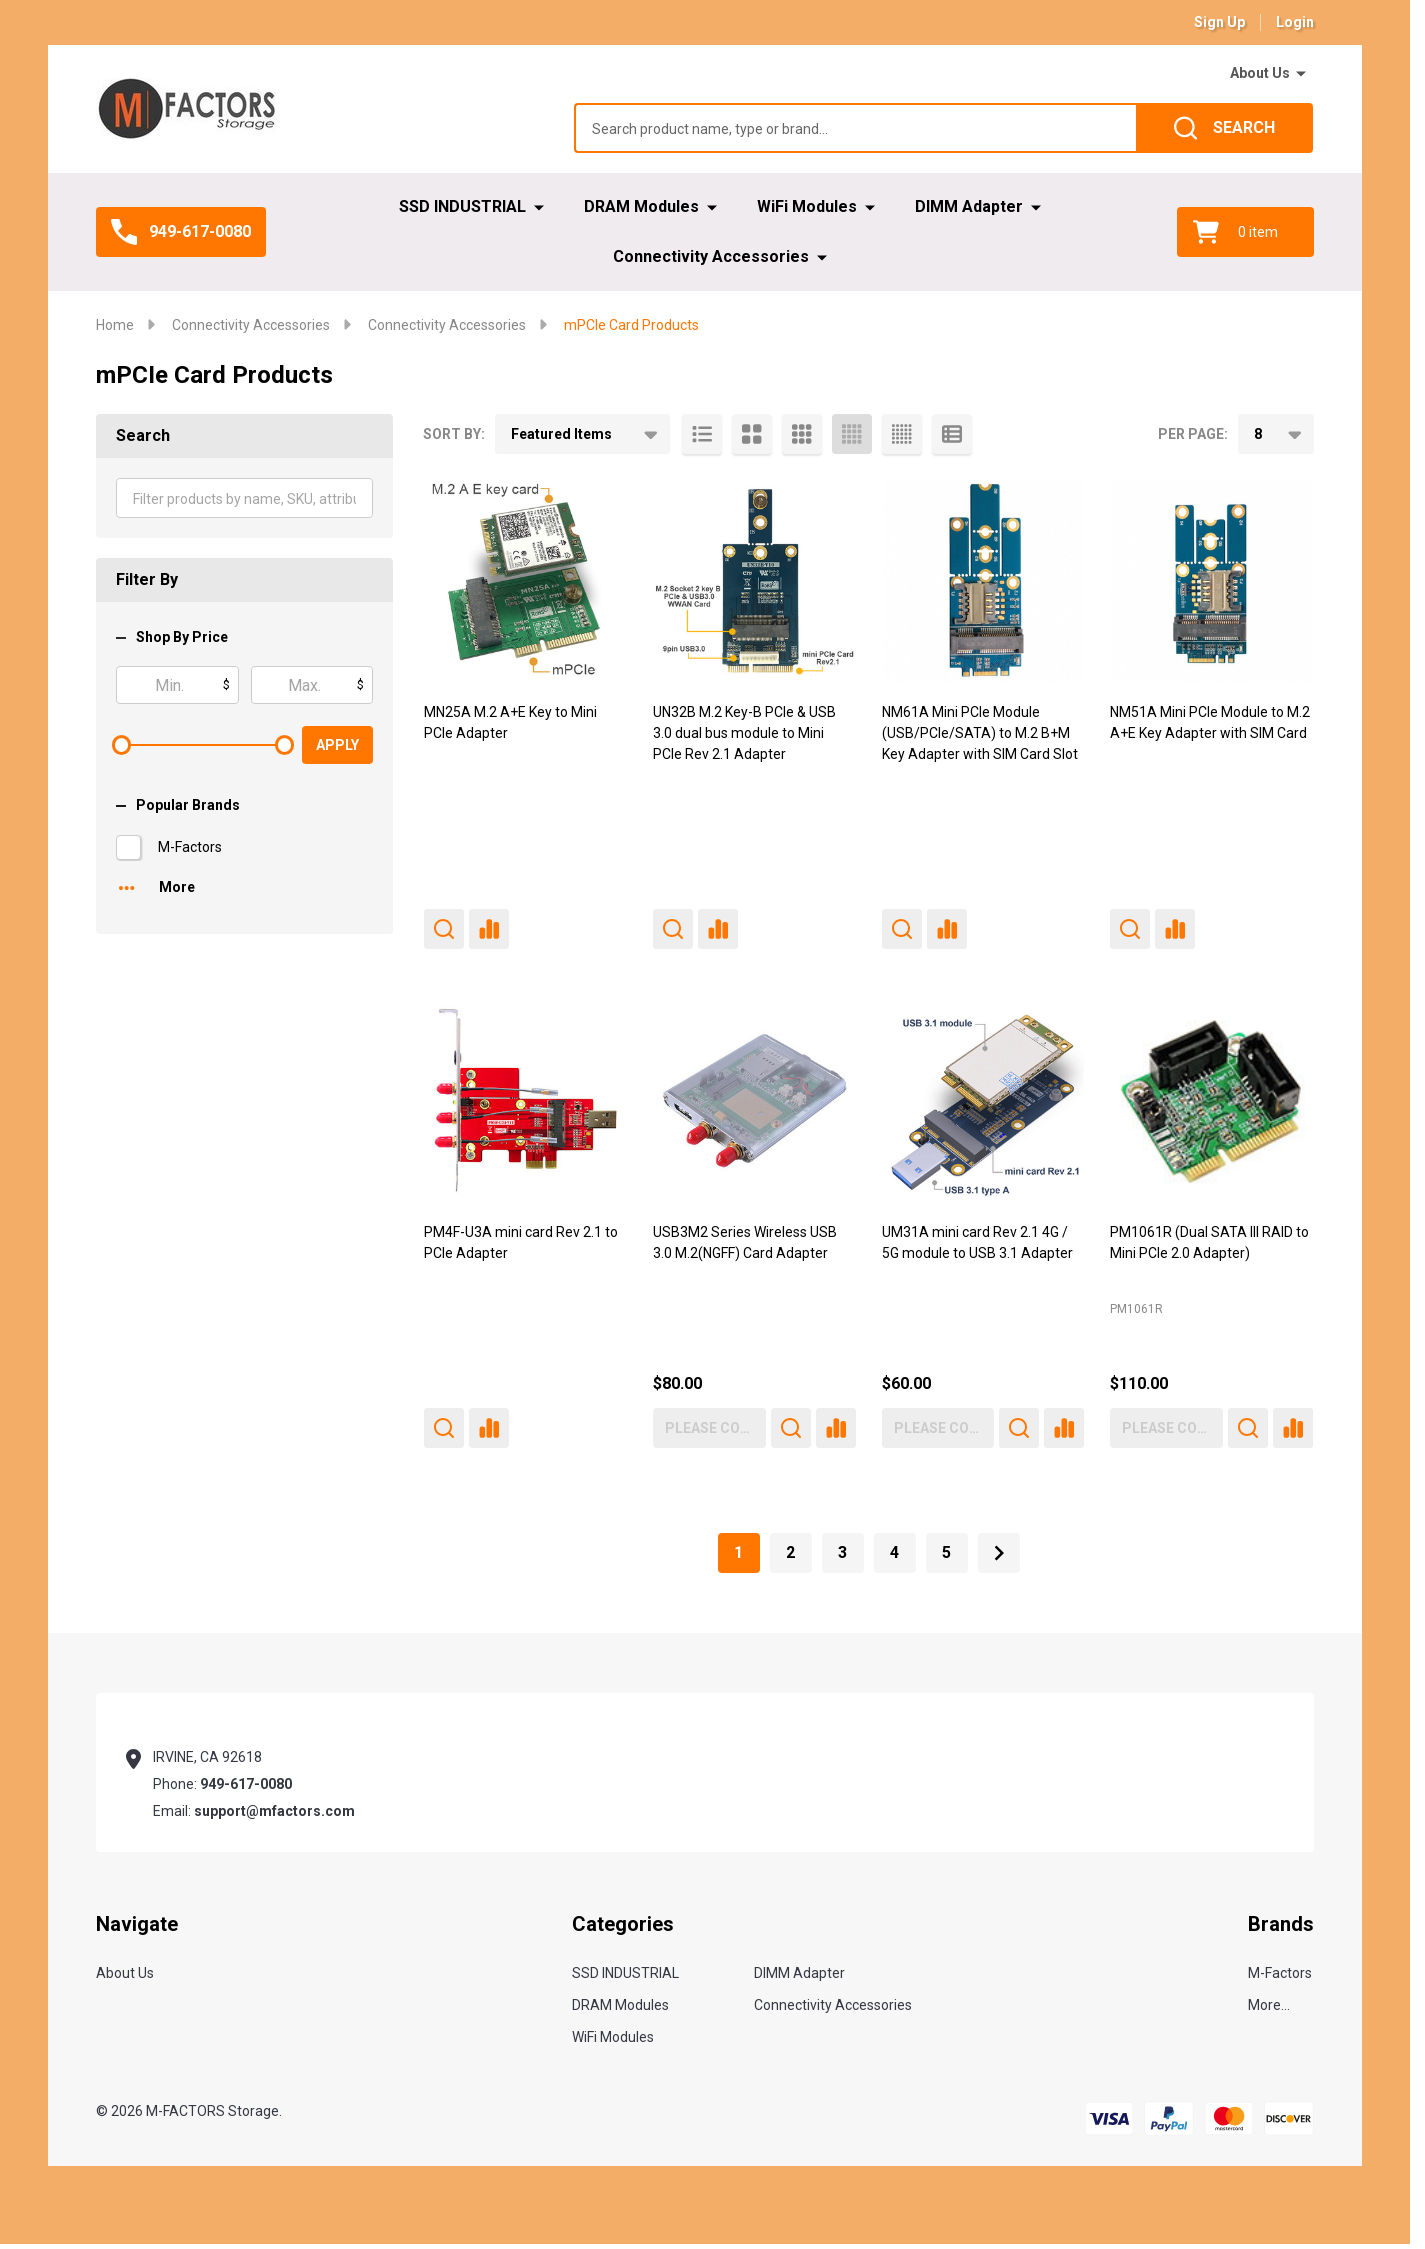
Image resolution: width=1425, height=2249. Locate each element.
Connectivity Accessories (711, 256)
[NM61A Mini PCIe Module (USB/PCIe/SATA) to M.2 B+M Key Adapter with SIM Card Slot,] (983, 580)
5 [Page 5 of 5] (946, 1552)
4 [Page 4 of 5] (894, 1552)
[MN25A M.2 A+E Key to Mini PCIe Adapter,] (525, 580)
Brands (1281, 1924)
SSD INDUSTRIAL (462, 206)
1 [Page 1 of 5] (738, 1552)
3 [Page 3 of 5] (842, 1552)
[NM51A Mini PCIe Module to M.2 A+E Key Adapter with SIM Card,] (1211, 580)
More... (1269, 2005)
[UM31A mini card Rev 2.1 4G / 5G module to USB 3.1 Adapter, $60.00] (983, 1100)
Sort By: (454, 434)
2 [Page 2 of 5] (790, 1552)
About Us (1260, 73)
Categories (623, 1924)
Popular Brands (178, 805)
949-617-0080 (246, 1784)
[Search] (1224, 128)
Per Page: (1193, 434)
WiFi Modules (807, 206)
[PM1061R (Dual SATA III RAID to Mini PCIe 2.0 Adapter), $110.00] (1211, 1100)
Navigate (137, 1924)
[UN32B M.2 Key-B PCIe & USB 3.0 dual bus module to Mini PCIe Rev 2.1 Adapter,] (754, 580)
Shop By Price (172, 637)
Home (115, 325)
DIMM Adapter (969, 206)
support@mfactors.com (274, 1811)
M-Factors (190, 847)
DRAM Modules (641, 206)
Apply (337, 745)
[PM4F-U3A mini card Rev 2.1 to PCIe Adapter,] (525, 1100)
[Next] (999, 1553)
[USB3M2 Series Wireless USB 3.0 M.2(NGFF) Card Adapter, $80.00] (754, 1100)
